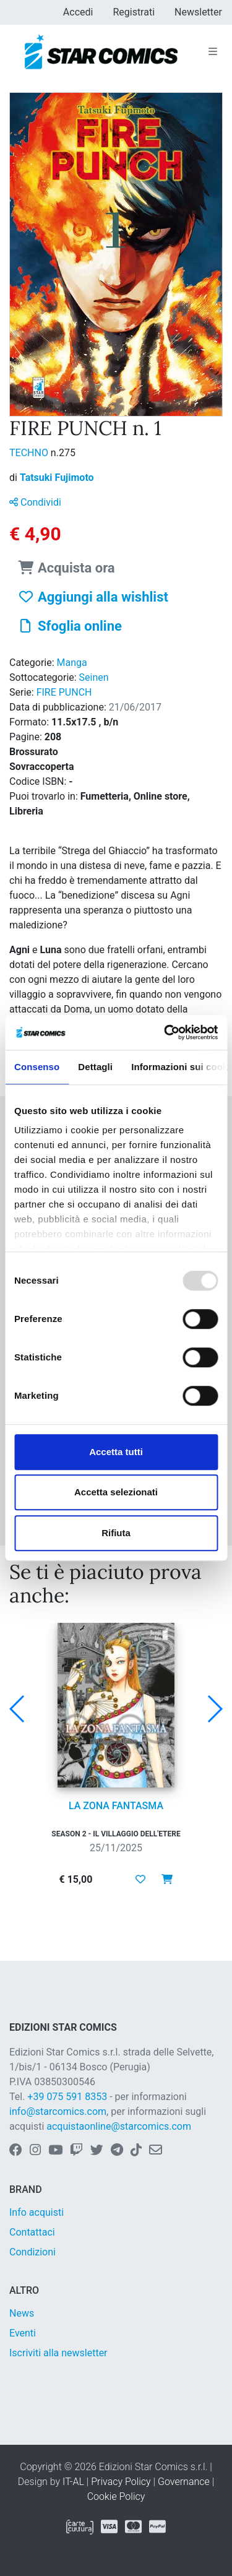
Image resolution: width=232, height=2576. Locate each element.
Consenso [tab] (36, 1066)
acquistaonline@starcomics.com (118, 2126)
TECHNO (30, 453)
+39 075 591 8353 (67, 2097)
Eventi (22, 2333)
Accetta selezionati (116, 1492)
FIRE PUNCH (64, 692)
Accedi (78, 12)
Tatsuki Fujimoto (57, 477)
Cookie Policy (116, 2496)
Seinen (94, 677)
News (21, 2313)
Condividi (35, 502)
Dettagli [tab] (95, 1066)
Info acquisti (36, 2212)
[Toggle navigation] (213, 52)
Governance (184, 2481)
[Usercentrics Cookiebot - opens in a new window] (165, 1032)
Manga (72, 662)
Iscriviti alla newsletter (58, 2353)
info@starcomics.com (57, 2111)
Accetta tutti (116, 1451)
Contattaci (32, 2232)
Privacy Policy (120, 2481)
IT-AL (73, 2481)
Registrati (134, 12)
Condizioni (32, 2252)
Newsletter (198, 12)
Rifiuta (116, 1533)
